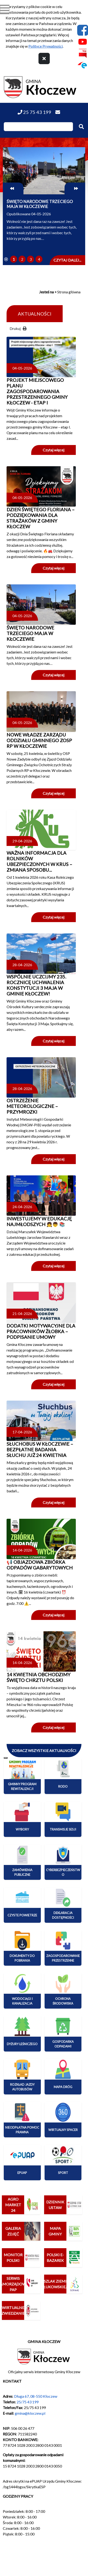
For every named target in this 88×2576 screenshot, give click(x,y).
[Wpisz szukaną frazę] (38, 126)
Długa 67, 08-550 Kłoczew (35, 2396)
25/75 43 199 (27, 2402)
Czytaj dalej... (67, 260)
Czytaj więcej (53, 450)
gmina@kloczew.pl (30, 2413)
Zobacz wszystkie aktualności (44, 1750)
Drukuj (18, 328)
